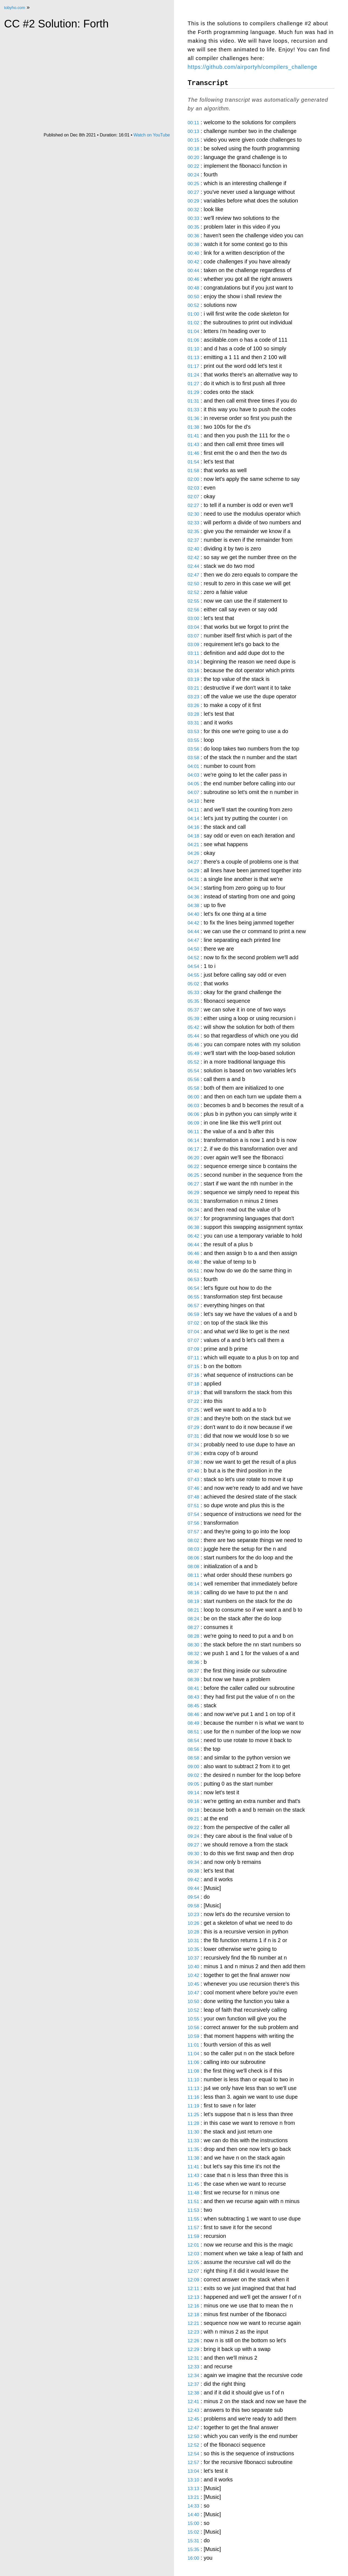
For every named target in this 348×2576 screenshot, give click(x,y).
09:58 (193, 1905)
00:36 (193, 235)
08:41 (193, 1688)
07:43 (193, 1479)
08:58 (193, 1758)
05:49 (193, 1053)
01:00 (193, 314)
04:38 (193, 905)
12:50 (193, 2436)
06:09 (193, 1123)
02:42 (193, 557)
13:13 (193, 2488)
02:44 (193, 566)
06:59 (193, 1314)
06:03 (193, 1105)
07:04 (193, 1331)
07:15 (193, 1366)
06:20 (193, 1157)
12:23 (193, 2332)
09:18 (193, 1810)
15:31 (193, 2540)
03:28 (193, 714)
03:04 (193, 627)
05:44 (193, 1036)
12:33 (193, 2366)
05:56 (193, 1079)
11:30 (193, 2132)
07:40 (193, 1471)
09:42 (193, 1879)
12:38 (193, 2393)
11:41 (193, 2166)
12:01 (193, 2245)
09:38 (193, 1871)
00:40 (193, 253)
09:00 (193, 1766)
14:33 (193, 2506)
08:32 (193, 1653)
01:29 (193, 392)
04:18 (193, 836)
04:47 (193, 940)
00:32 (193, 209)
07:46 (193, 1488)
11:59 (193, 2236)
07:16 (193, 1375)
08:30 (193, 1644)
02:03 (193, 488)
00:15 (193, 140)
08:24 (193, 1618)
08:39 (193, 1679)
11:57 (193, 2227)
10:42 (193, 1975)
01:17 (193, 366)
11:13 (193, 2088)
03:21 (193, 688)
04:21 (193, 844)
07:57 (193, 1531)
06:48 (193, 1262)
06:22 (193, 1166)
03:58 (193, 757)
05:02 (193, 983)
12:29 (193, 2349)
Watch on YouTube (151, 135)
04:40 (193, 914)
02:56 (193, 609)
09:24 (193, 1836)
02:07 (193, 496)
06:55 (193, 1297)
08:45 (193, 1705)
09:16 (193, 1801)
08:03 (193, 1549)
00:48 (193, 288)
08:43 (193, 1697)
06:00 (193, 1096)
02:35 (193, 531)
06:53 (193, 1279)
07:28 (193, 1418)
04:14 (193, 818)
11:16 (193, 2097)
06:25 (193, 1175)
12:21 (193, 2323)
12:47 (193, 2427)
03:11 (193, 653)
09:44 (193, 1888)
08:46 (193, 1714)
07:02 (193, 1323)
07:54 (193, 1514)
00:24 (193, 174)
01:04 (193, 331)
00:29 (193, 201)
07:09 (193, 1349)
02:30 (193, 514)
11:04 (193, 2053)
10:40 (193, 1966)
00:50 (193, 296)
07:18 (193, 1384)
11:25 (193, 2114)
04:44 (193, 931)
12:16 (193, 2306)
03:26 (193, 705)
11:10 (193, 2079)
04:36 (193, 896)
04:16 (193, 827)
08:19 (193, 1601)
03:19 (193, 679)
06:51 (193, 1270)
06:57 (193, 1305)
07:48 (193, 1497)
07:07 (193, 1340)
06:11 (193, 1131)
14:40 (193, 2514)
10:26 (193, 1923)
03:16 (193, 670)
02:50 (193, 583)
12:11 (193, 2288)
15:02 (193, 2532)
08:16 (193, 1592)
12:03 (193, 2253)
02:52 (193, 592)
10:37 (193, 1958)
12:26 (193, 2340)
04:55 (193, 975)
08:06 (193, 1557)
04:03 (193, 775)
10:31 (193, 1940)
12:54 (193, 2453)
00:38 (193, 244)
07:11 (193, 1357)
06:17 (193, 1149)
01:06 (193, 340)
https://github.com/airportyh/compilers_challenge (252, 67)
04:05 (193, 783)
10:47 (193, 1992)
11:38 (193, 2158)
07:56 (193, 1523)
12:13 (193, 2297)
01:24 (193, 375)
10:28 (193, 1932)
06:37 (193, 1218)
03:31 (193, 722)
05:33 (193, 992)
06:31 (193, 1201)
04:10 (193, 801)
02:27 (193, 505)
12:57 (193, 2462)
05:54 (193, 1070)
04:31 (193, 879)
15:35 (193, 2549)
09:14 (193, 1792)
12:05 (193, 2262)
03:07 (193, 635)
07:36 (193, 1453)
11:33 (193, 2140)
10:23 (193, 1914)
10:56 (193, 2027)
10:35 (193, 1949)
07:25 (193, 1410)
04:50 (193, 949)
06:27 (193, 1183)
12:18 (193, 2314)
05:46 (193, 1044)
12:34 (193, 2375)
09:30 (193, 1853)
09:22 (193, 1827)
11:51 (193, 2201)
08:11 (193, 1575)
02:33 (193, 522)
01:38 (193, 427)
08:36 (193, 1662)
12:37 (193, 2384)
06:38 (193, 1227)
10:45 (193, 1984)
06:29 (193, 1192)
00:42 (193, 261)
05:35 (193, 1001)
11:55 (193, 2219)
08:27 (193, 1627)
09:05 (193, 1784)
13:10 (193, 2479)
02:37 (193, 540)
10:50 (193, 2001)
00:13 (193, 131)
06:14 (193, 1140)
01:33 (193, 409)
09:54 (193, 1897)
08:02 (193, 1540)
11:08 (193, 2071)
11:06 (193, 2062)
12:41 (193, 2401)
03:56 (193, 749)
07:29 (193, 1427)
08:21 (193, 1610)
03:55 (193, 740)
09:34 (193, 1862)
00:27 (193, 192)
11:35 (193, 2149)
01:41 (193, 435)
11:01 (193, 2045)
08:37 (193, 1671)
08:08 (193, 1566)
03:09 (193, 644)
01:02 (193, 322)
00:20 (193, 157)
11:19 (193, 2105)
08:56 (193, 1749)
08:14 (193, 1584)
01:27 (193, 383)
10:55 (193, 2018)
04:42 (193, 923)
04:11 (193, 809)
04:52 (193, 957)
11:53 (193, 2210)
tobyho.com (14, 7)
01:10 (193, 348)
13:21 (193, 2497)
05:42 (193, 1027)
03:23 (193, 696)
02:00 (193, 479)
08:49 (193, 1723)
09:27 (193, 1845)
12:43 (193, 2410)
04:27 (193, 862)
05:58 (193, 1088)
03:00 (193, 618)
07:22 (193, 1401)
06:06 (193, 1114)
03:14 (193, 662)
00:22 (193, 166)
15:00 (193, 2523)
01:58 (193, 470)
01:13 (193, 357)
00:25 (193, 183)
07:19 (193, 1392)
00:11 (193, 122)
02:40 (193, 549)
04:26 (193, 853)
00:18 (193, 148)
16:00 (193, 2558)
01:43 (193, 444)
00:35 (193, 227)
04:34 (193, 888)
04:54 (193, 966)
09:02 (193, 1775)
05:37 (193, 1010)
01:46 (193, 453)
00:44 (193, 270)
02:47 (193, 575)
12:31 (193, 2358)
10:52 (193, 2010)
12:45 (193, 2419)
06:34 (193, 1210)
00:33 (193, 218)
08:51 (193, 1731)
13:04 (193, 2471)
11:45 (193, 2184)
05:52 (193, 1062)
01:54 (193, 462)
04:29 (193, 870)
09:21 (193, 1818)
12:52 (193, 2445)
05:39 (193, 1018)
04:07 (193, 792)
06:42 (193, 1236)
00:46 (193, 279)
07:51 (193, 1505)
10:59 (193, 2036)
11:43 (193, 2175)
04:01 (193, 766)
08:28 (193, 1636)
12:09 (193, 2279)
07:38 (193, 1462)
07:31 (193, 1436)
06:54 (193, 1288)
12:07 (193, 2271)
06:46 (193, 1253)
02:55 (193, 601)
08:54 (193, 1740)
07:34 (193, 1444)
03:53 (193, 731)
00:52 (193, 305)
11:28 (193, 2123)
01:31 (193, 401)
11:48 (193, 2192)
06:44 (193, 1244)
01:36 (193, 418)
